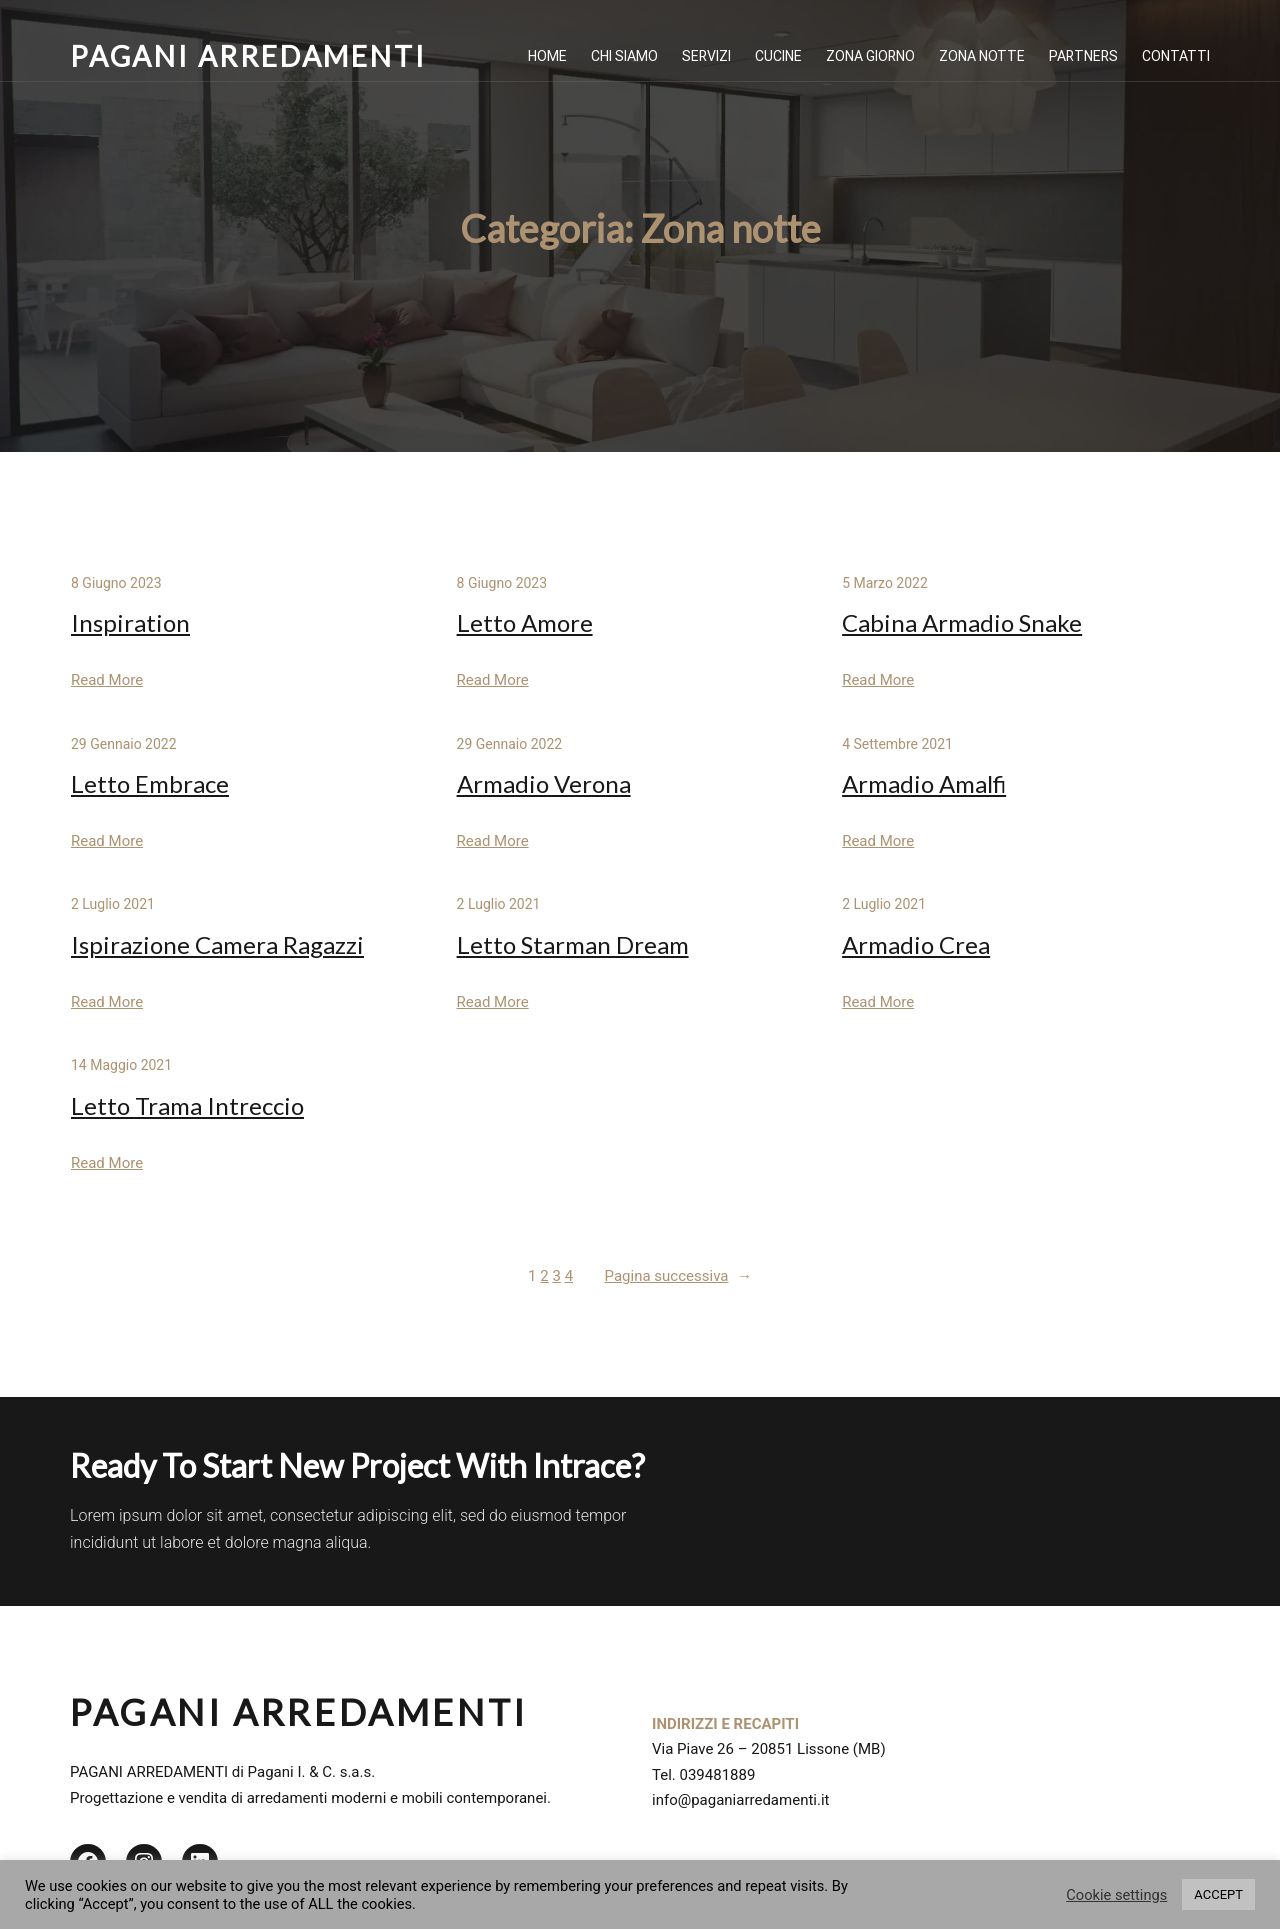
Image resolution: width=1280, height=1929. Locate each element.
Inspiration (130, 622)
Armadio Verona (544, 783)
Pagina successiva (678, 1277)
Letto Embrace (150, 783)
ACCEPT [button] (1218, 1894)
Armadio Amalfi (924, 783)
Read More (107, 680)
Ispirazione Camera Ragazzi (217, 944)
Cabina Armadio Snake (962, 622)
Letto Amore (525, 622)
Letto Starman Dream (573, 944)
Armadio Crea (916, 944)
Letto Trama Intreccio (187, 1105)
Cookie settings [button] (1116, 1895)
